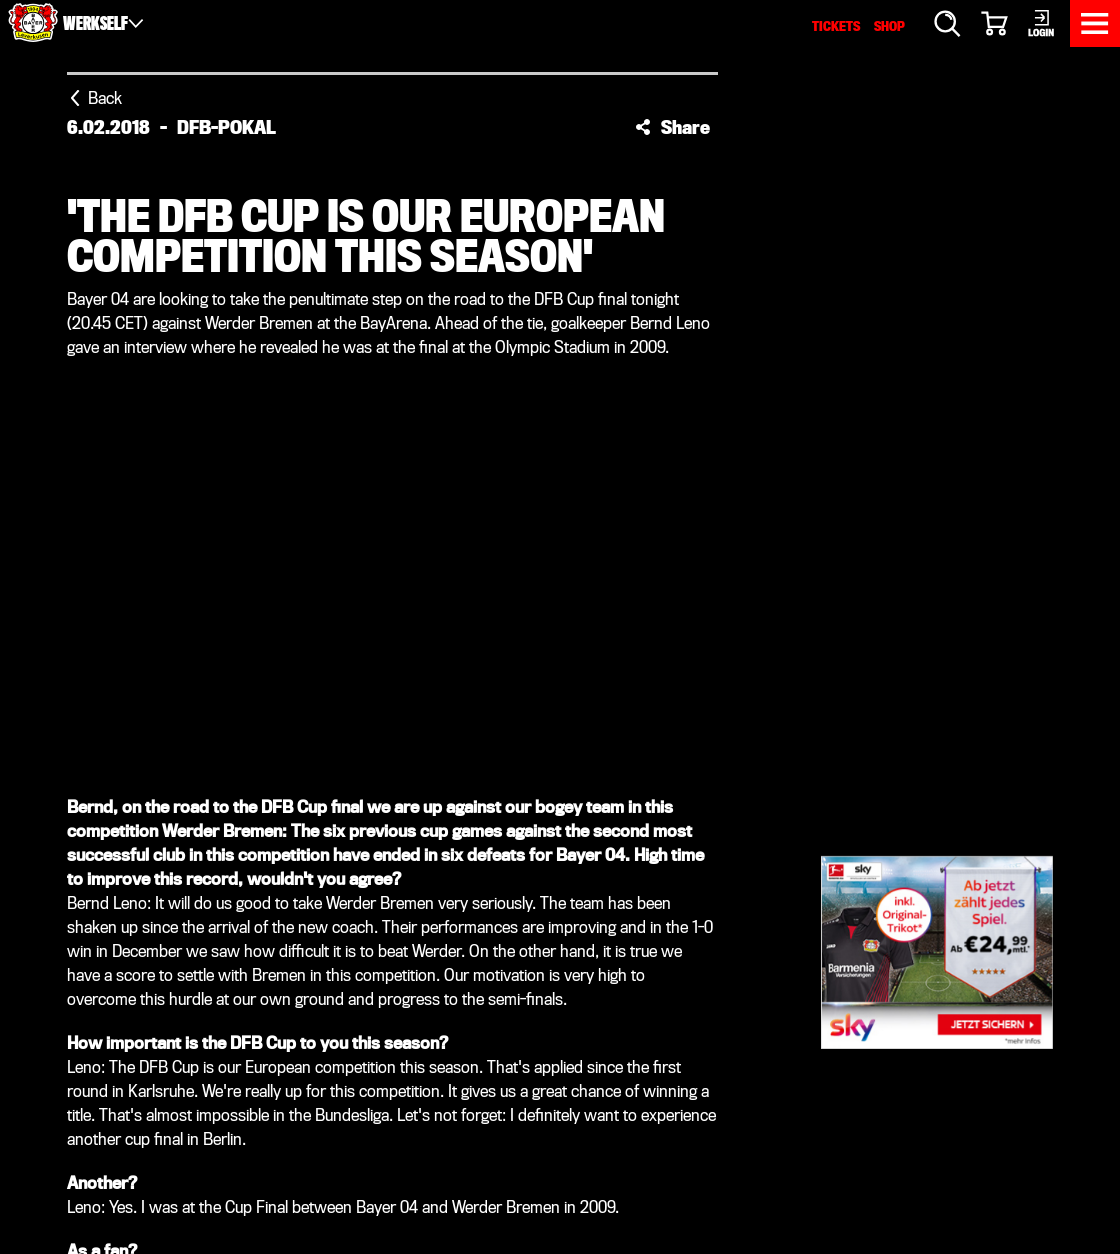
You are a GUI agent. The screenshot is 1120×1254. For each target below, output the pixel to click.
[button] (672, 127)
